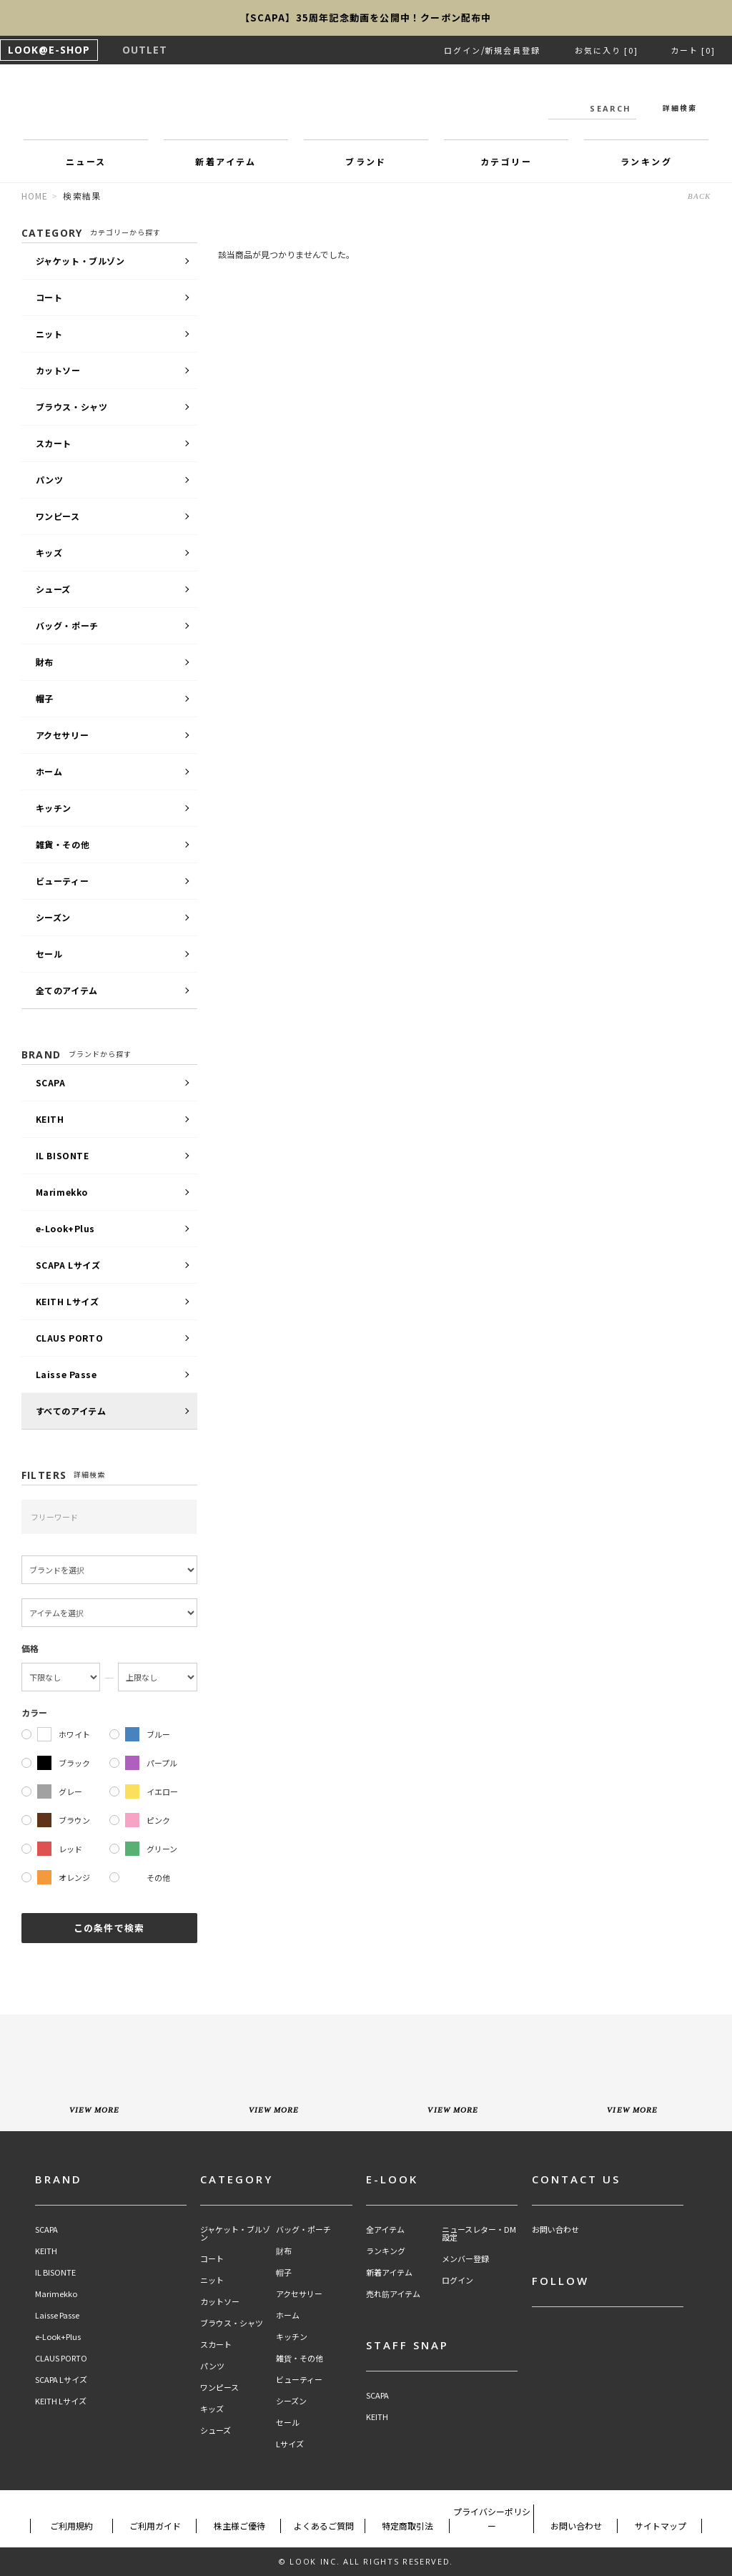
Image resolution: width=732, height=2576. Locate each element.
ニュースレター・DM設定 (479, 2233)
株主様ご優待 (239, 2526)
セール (49, 954)
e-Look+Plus (66, 1228)
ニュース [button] (86, 161)
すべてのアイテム (71, 1411)
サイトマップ (660, 2526)
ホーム (49, 771)
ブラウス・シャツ (72, 406)
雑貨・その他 (63, 844)
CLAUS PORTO (70, 1338)
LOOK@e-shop (366, 106)
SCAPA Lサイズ (68, 1265)
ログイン (462, 50)
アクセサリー (62, 735)
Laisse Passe (66, 1374)
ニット (49, 334)
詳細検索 (680, 107)
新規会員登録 (512, 50)
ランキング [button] (646, 161)
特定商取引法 (407, 2526)
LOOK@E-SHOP (49, 49)
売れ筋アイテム (393, 2294)
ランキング (385, 2251)
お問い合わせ (555, 2229)
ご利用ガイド (155, 2526)
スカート (53, 443)
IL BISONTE (62, 1155)
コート (49, 297)
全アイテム (385, 2229)
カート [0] (693, 50)
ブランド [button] (366, 161)
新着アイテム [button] (225, 161)
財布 (45, 662)
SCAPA (51, 1082)
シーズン (53, 917)
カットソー (58, 370)
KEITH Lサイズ (67, 1301)
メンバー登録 (465, 2259)
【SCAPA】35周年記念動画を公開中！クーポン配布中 (365, 17)
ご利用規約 (71, 2526)
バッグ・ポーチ (67, 625)
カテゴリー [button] (506, 161)
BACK (699, 196)
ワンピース (58, 516)
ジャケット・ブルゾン (80, 261)
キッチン (53, 808)
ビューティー (62, 881)
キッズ (49, 552)
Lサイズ (290, 2444)
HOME (35, 196)
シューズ (53, 589)
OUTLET (144, 49)
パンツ (50, 479)
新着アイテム (389, 2272)
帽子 (45, 698)
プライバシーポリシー (491, 2518)
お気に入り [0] (606, 50)
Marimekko (62, 1192)
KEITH (50, 1119)
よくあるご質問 (324, 2526)
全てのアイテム (67, 990)
